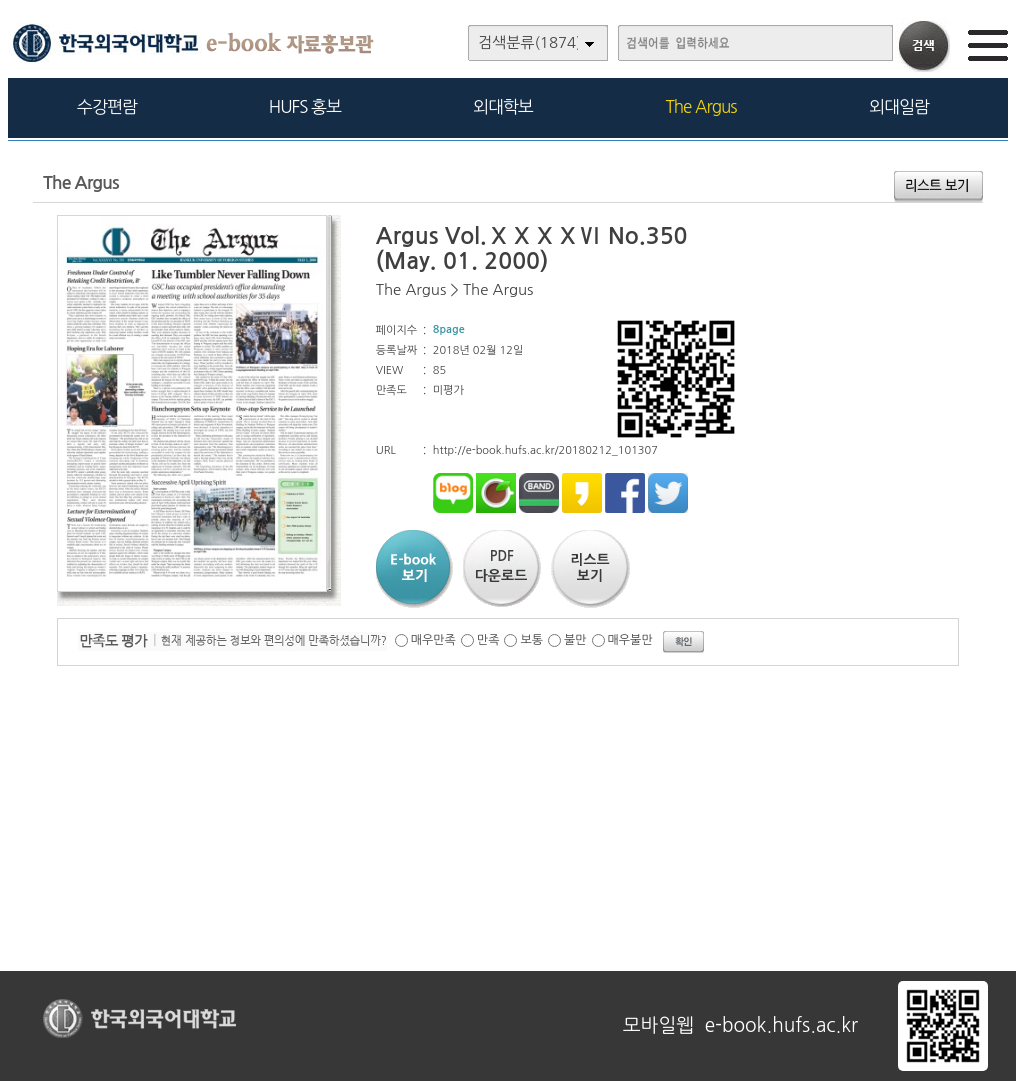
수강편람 (107, 106)
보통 (531, 640)
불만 (575, 640)
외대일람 (899, 106)
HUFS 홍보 (305, 106)
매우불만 (630, 640)
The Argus (701, 106)
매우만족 (433, 640)
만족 (488, 640)
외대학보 (503, 106)
